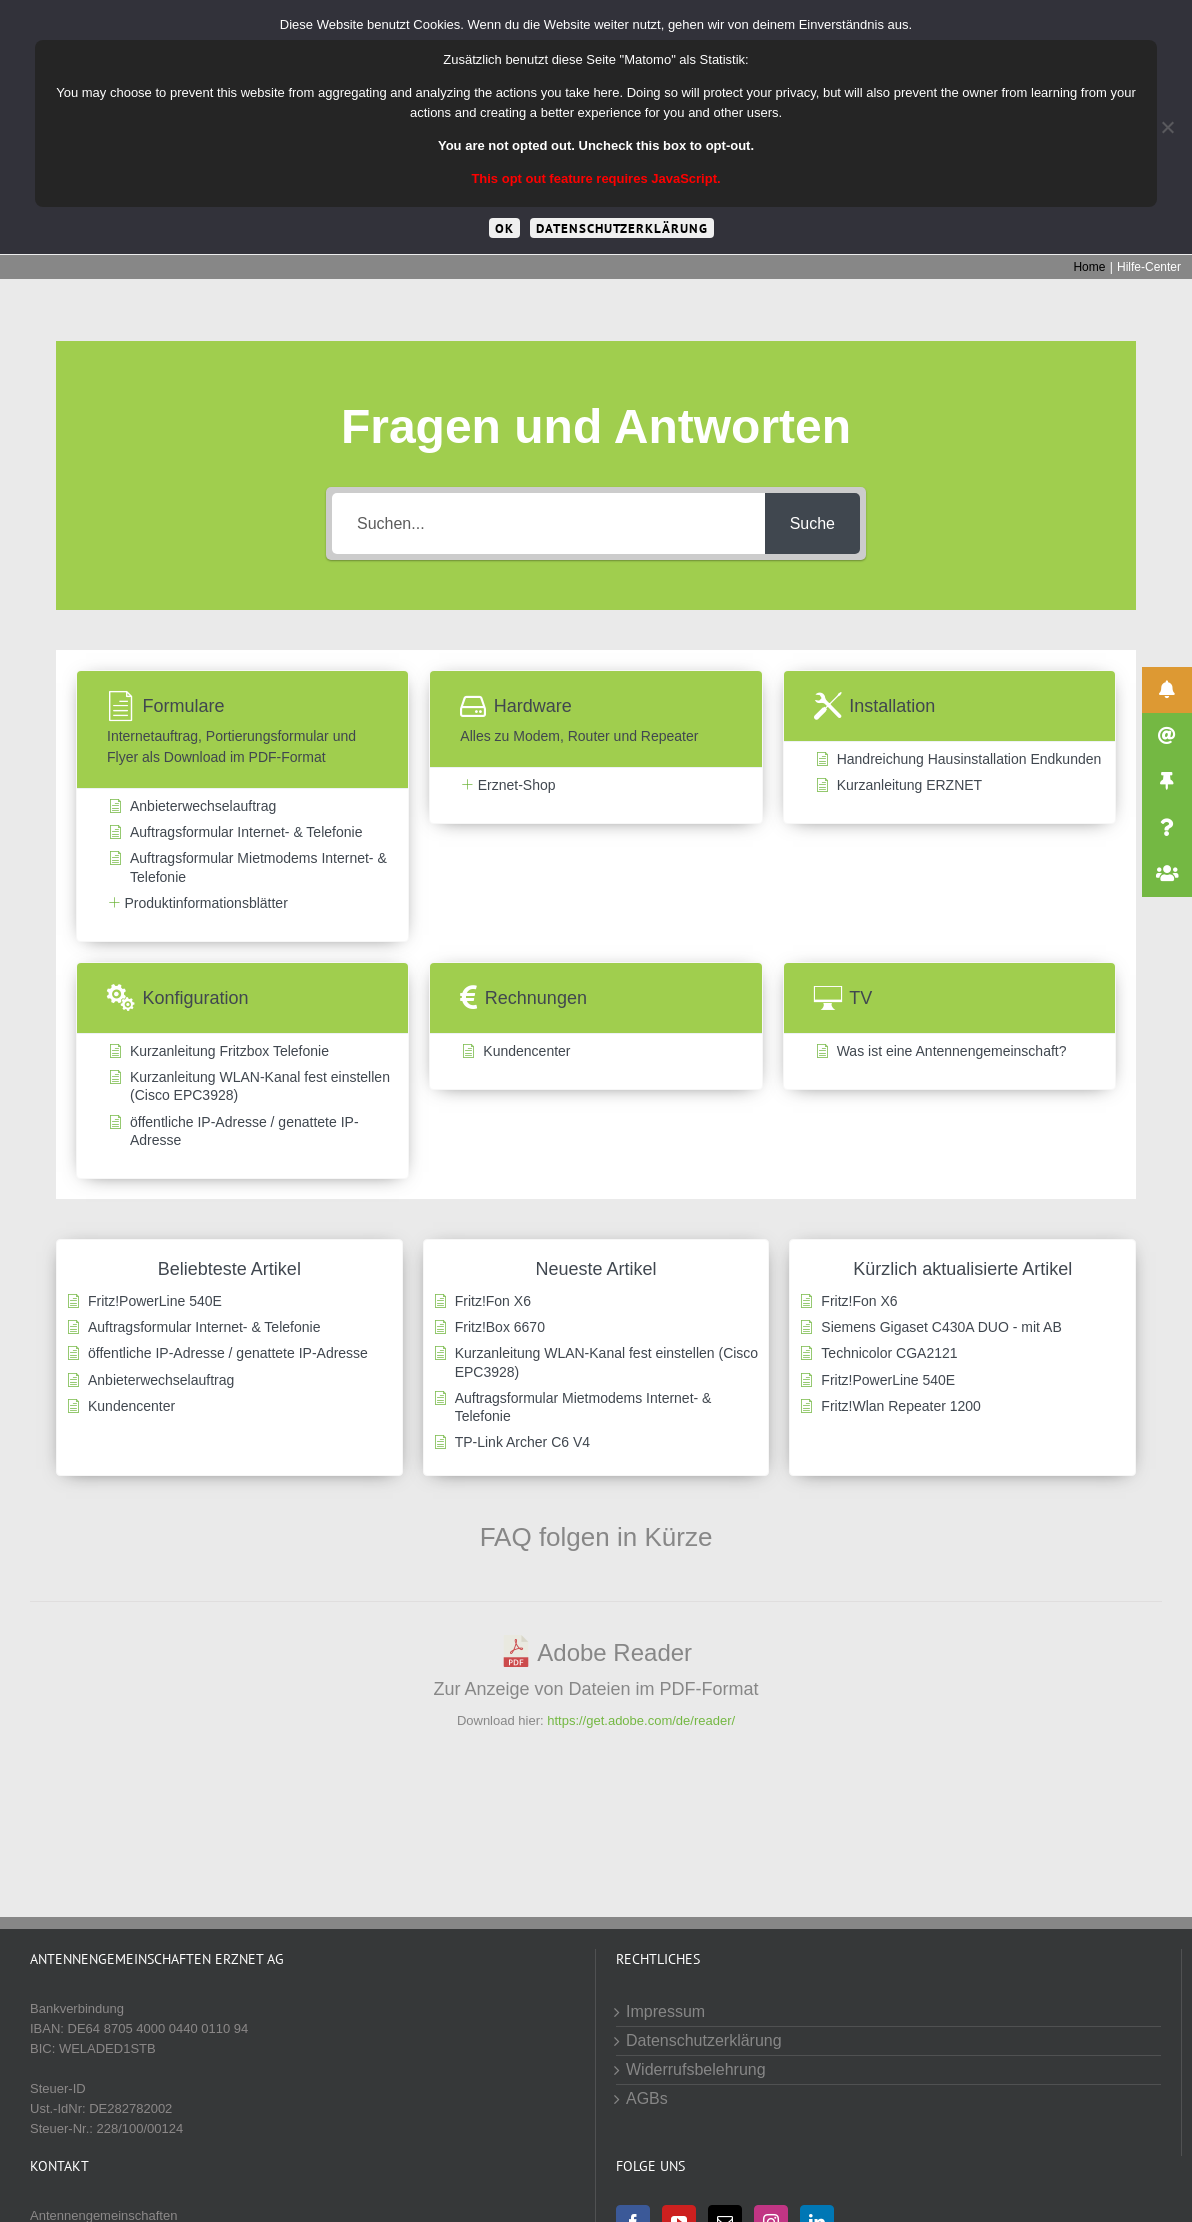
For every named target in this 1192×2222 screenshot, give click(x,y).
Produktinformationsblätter (205, 903)
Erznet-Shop (517, 785)
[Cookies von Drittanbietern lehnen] (1167, 127)
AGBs (647, 2098)
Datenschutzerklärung (704, 2040)
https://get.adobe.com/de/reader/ (641, 1720)
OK (504, 228)
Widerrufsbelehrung (696, 2069)
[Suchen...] (548, 523)
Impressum (665, 2011)
